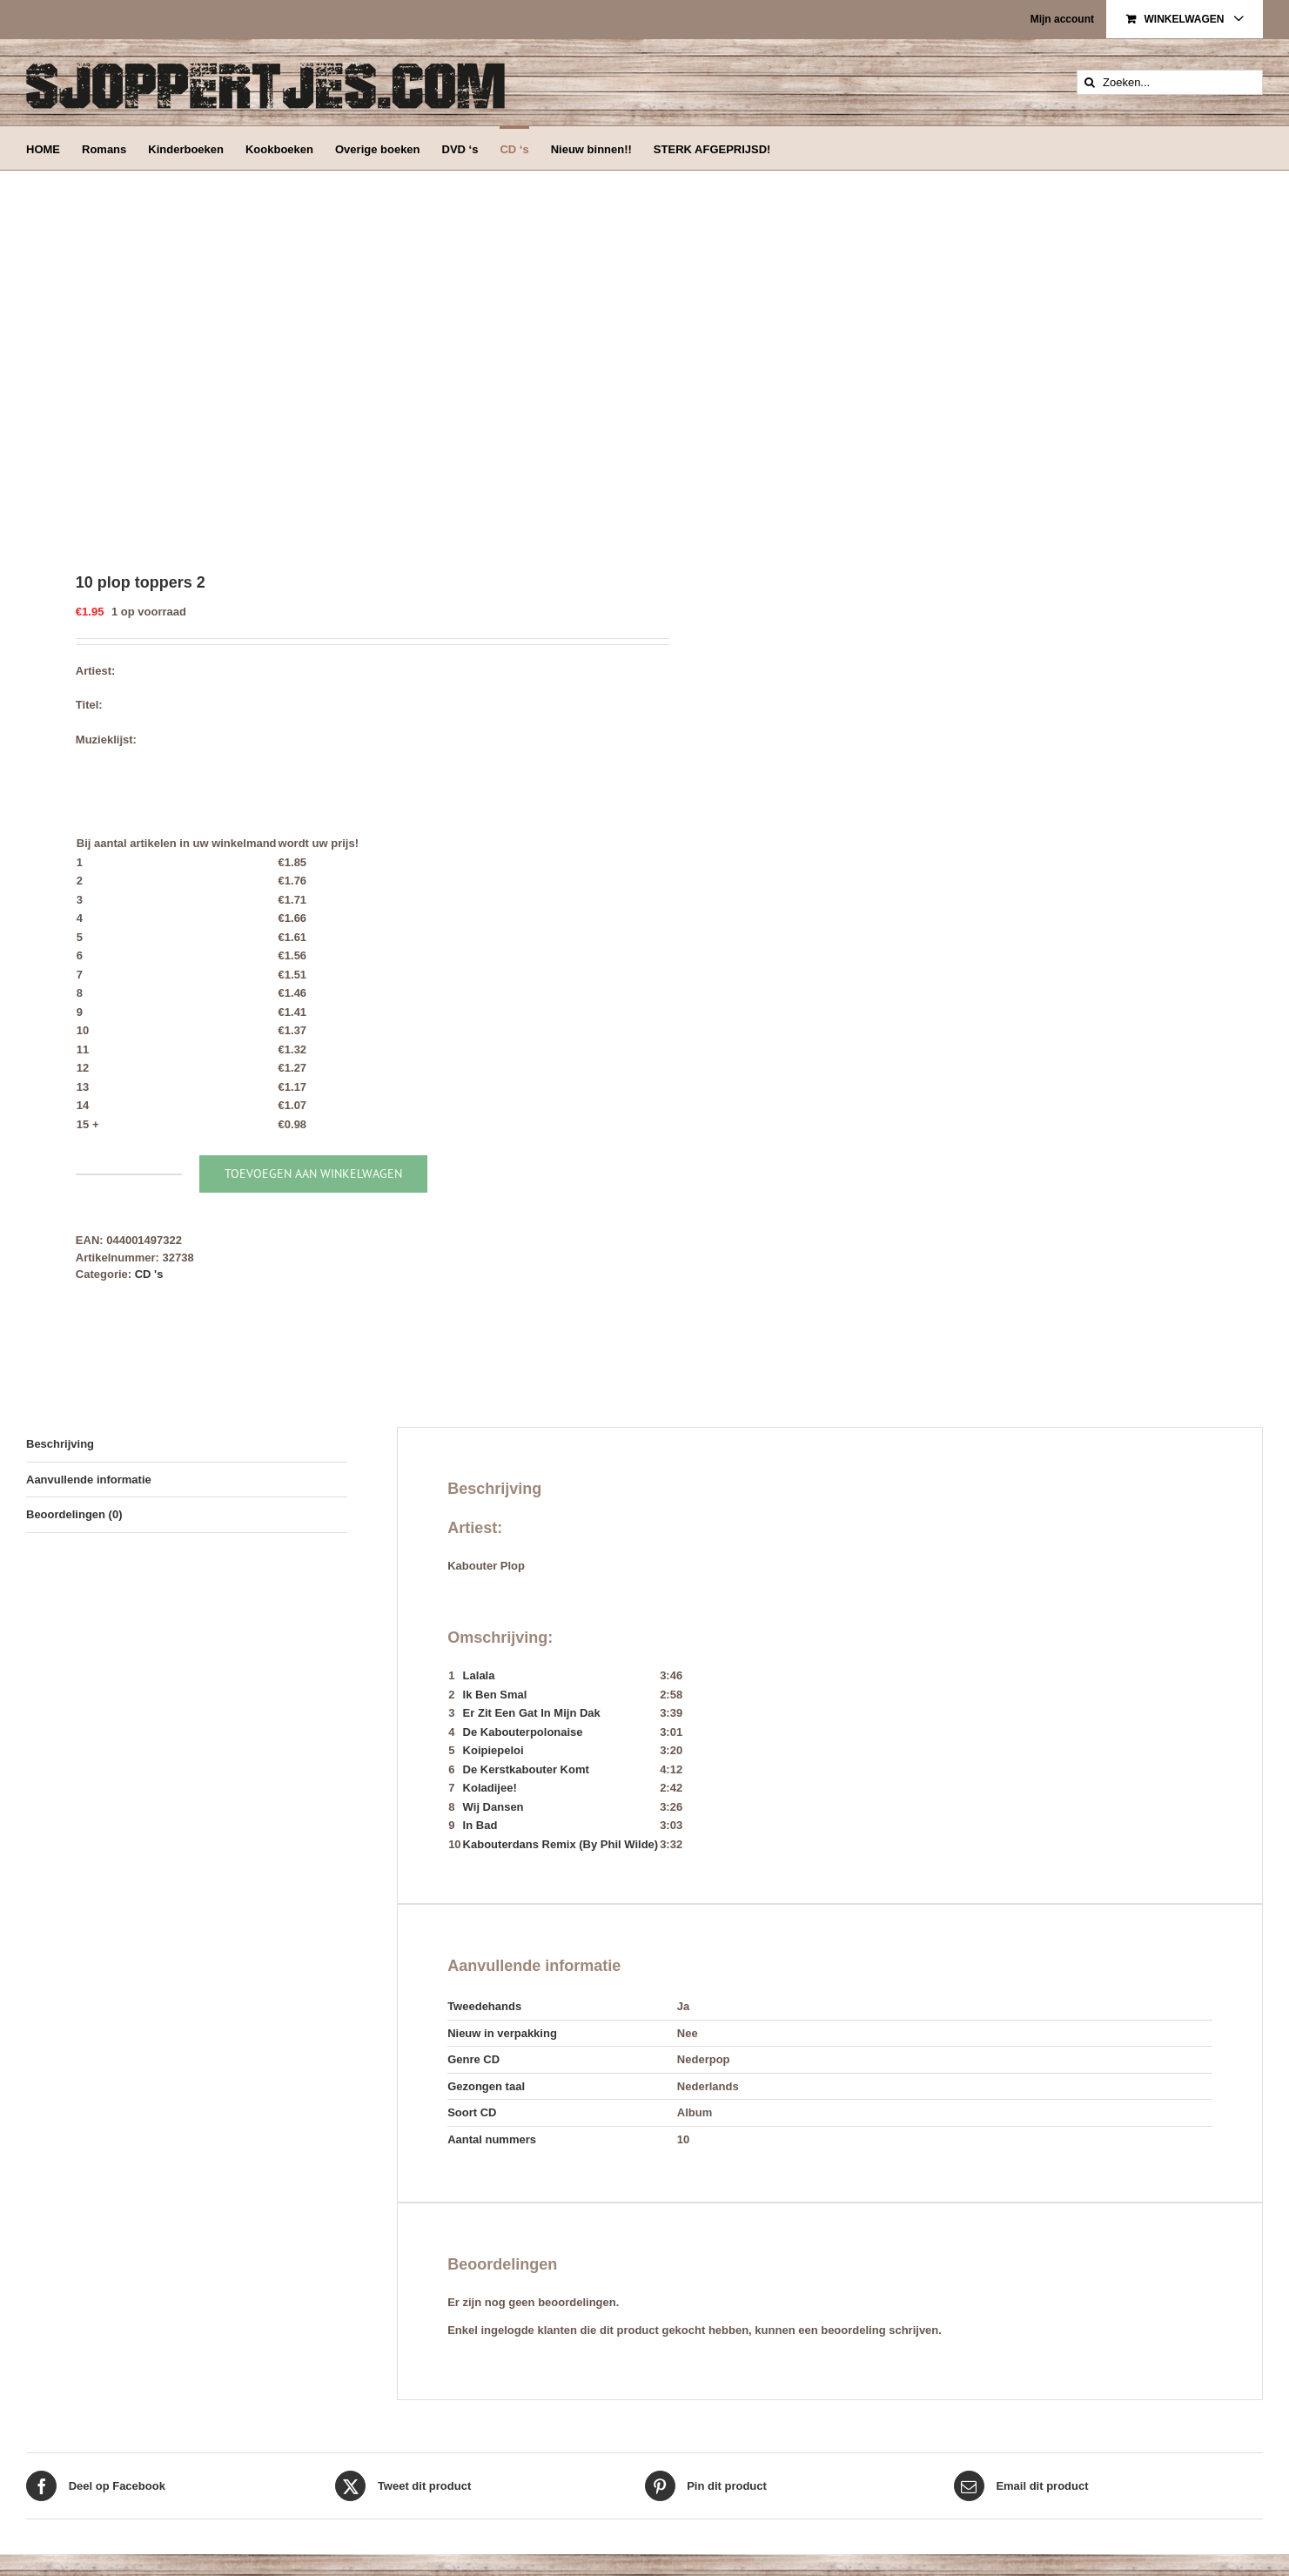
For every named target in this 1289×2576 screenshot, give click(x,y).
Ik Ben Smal (495, 1694)
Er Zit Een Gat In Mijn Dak (532, 1712)
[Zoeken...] (1170, 82)
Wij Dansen (493, 1806)
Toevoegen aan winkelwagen (313, 1173)
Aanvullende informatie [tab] (88, 1479)
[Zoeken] (1089, 82)
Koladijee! (490, 1787)
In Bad (480, 1825)
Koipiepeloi (493, 1750)
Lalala (479, 1675)
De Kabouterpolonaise (523, 1732)
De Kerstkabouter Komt (526, 1769)
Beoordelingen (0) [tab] (74, 1514)
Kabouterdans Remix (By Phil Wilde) (561, 1844)
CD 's (149, 1274)
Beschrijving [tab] (60, 1443)
